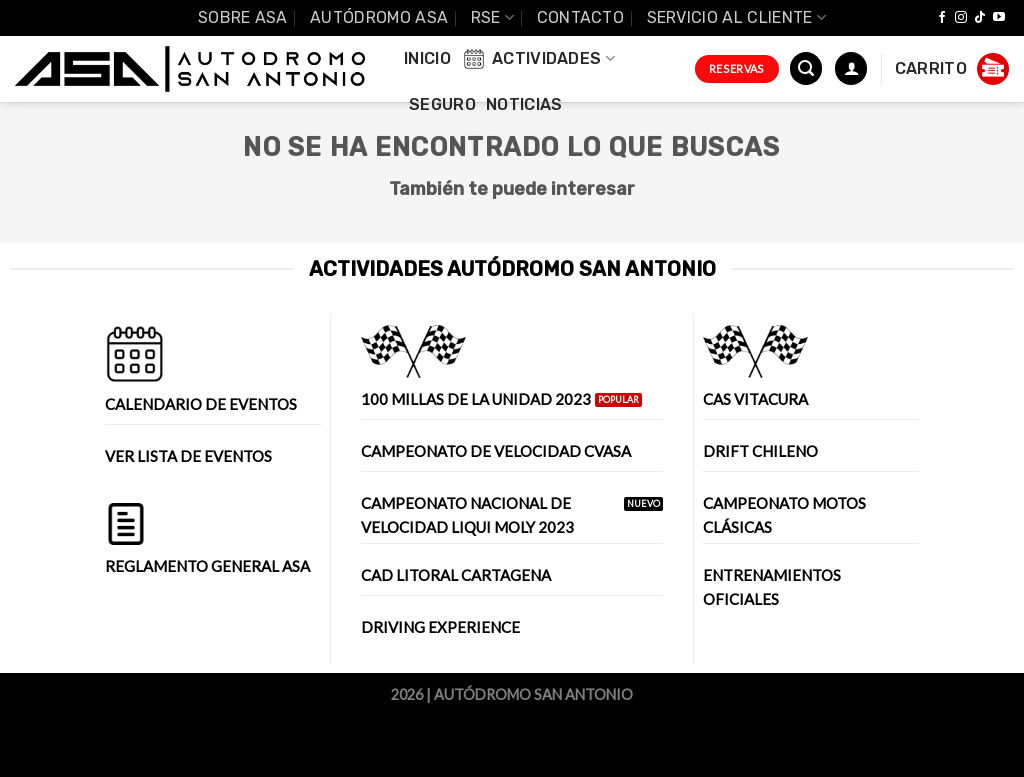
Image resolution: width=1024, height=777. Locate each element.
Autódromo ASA (379, 17)
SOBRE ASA (243, 17)
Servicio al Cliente (737, 17)
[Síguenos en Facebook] (942, 18)
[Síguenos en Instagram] (961, 18)
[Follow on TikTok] (980, 18)
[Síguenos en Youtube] (999, 18)
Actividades (538, 59)
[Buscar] (806, 68)
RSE (492, 17)
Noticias (524, 104)
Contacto (581, 17)
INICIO (427, 58)
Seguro (442, 104)
